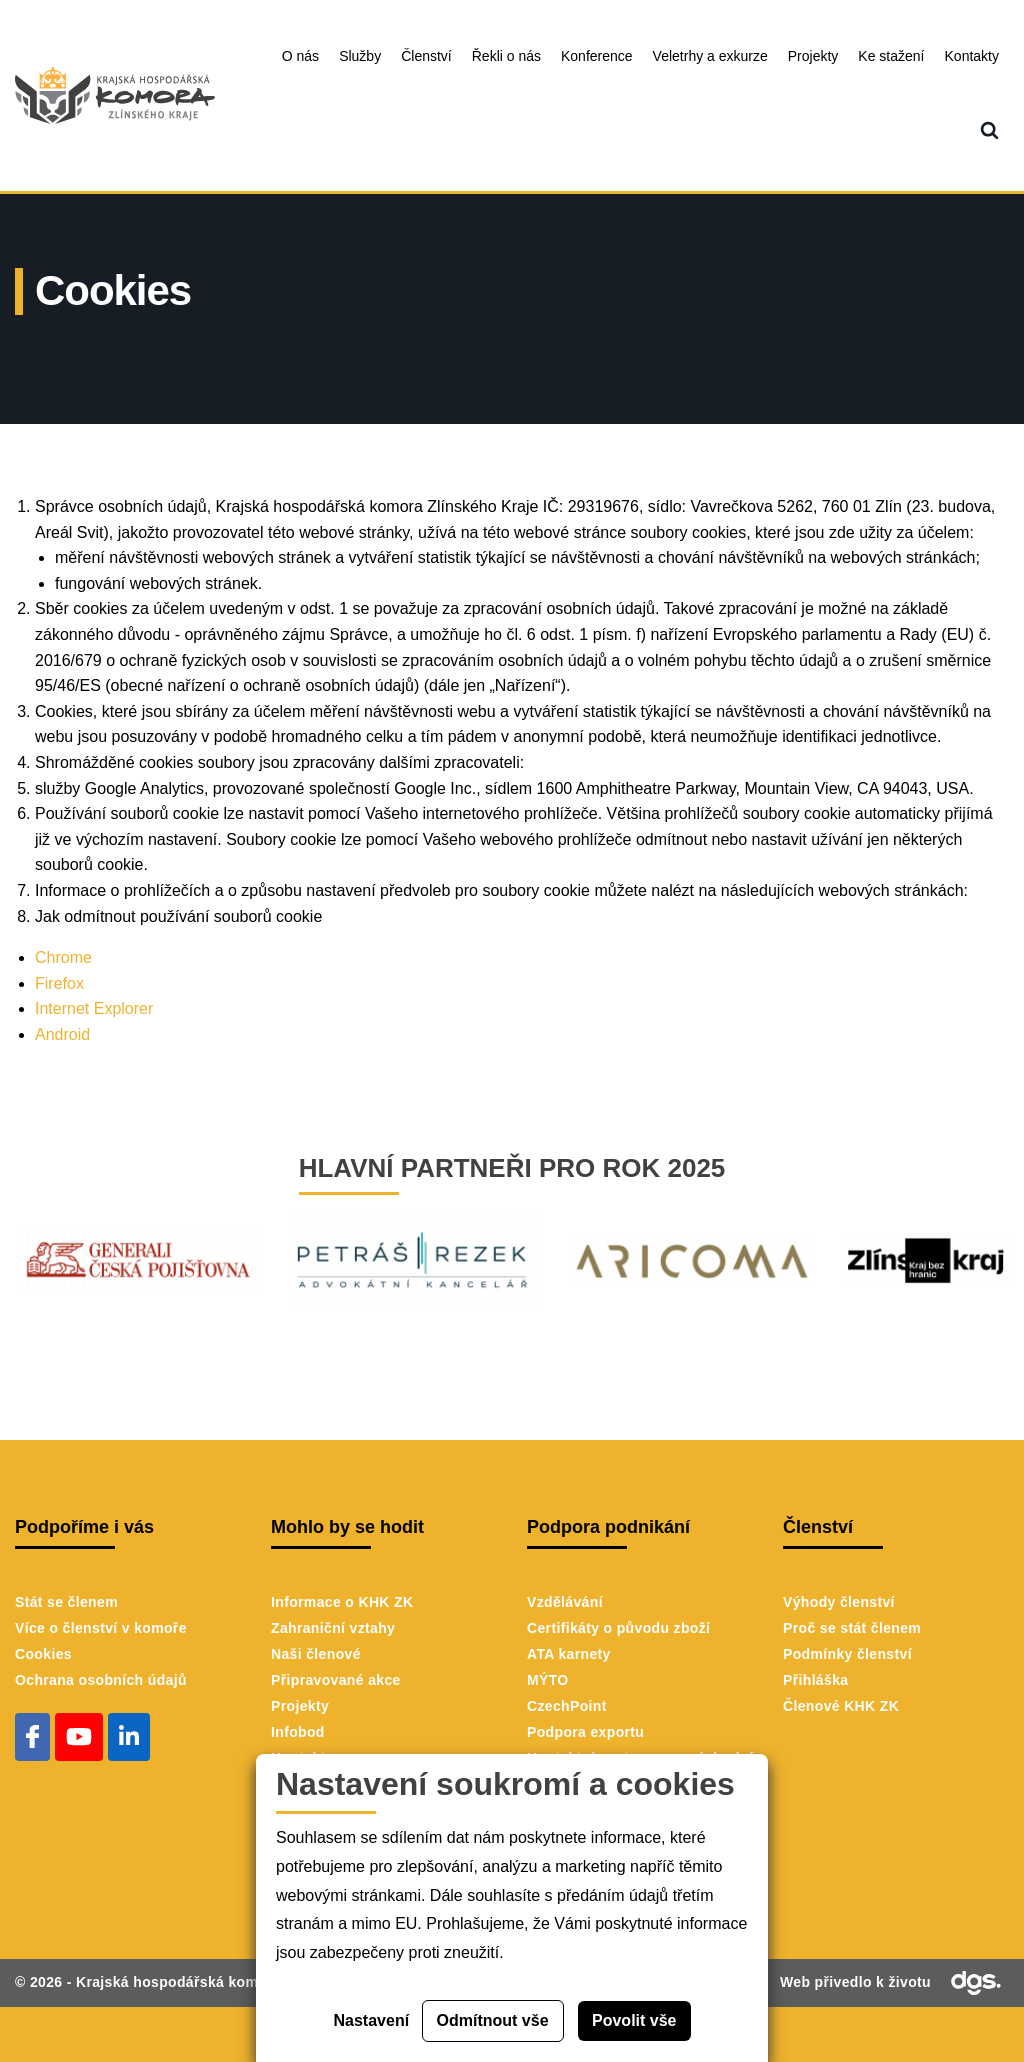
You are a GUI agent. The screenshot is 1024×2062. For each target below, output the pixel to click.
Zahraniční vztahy (333, 1628)
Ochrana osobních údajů (101, 1680)
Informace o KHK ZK (342, 1602)
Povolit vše (634, 2020)
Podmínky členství (847, 1654)
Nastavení (372, 2020)
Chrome (63, 957)
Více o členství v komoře (101, 1628)
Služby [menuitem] (360, 56)
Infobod (298, 1732)
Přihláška (815, 1680)
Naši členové (316, 1654)
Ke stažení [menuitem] (891, 56)
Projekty (300, 1706)
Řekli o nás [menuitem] (506, 56)
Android (62, 1034)
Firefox (61, 983)
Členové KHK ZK (841, 1706)
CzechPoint (567, 1706)
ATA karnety (569, 1654)
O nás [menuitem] (300, 56)
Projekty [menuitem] (813, 56)
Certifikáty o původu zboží (618, 1628)
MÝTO (548, 1680)
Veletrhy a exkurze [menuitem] (710, 56)
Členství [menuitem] (426, 56)
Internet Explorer (94, 1008)
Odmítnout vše (493, 2020)
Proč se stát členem (852, 1628)
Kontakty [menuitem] (972, 56)
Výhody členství (839, 1602)
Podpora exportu (585, 1732)
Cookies (43, 1654)
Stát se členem (66, 1602)
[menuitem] (989, 131)
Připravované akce (336, 1680)
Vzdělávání (565, 1602)
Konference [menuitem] (597, 56)
